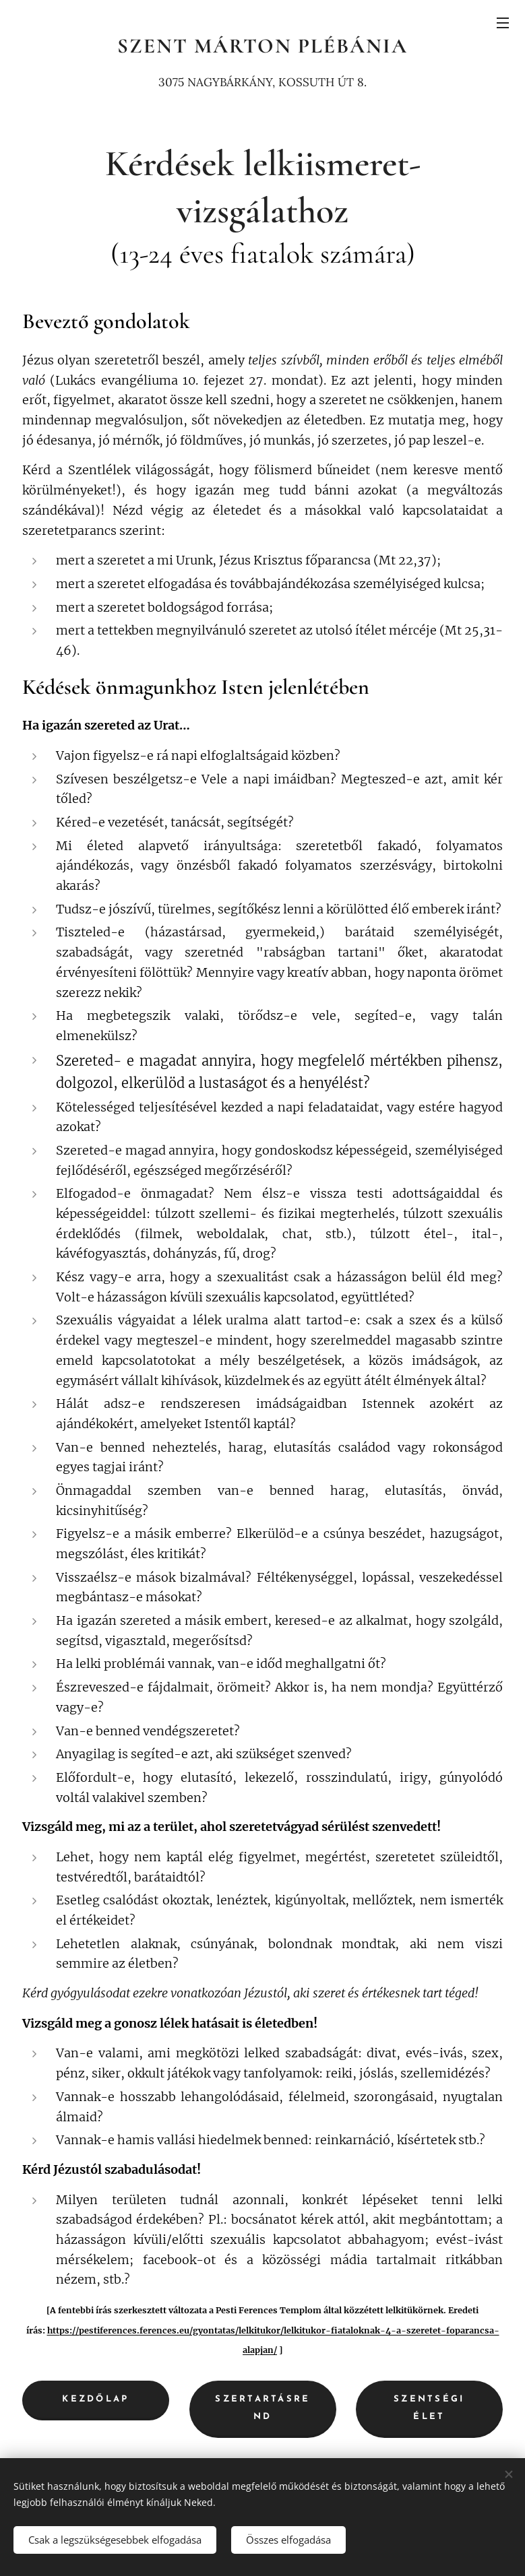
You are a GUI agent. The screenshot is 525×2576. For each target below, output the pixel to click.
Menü (503, 23)
